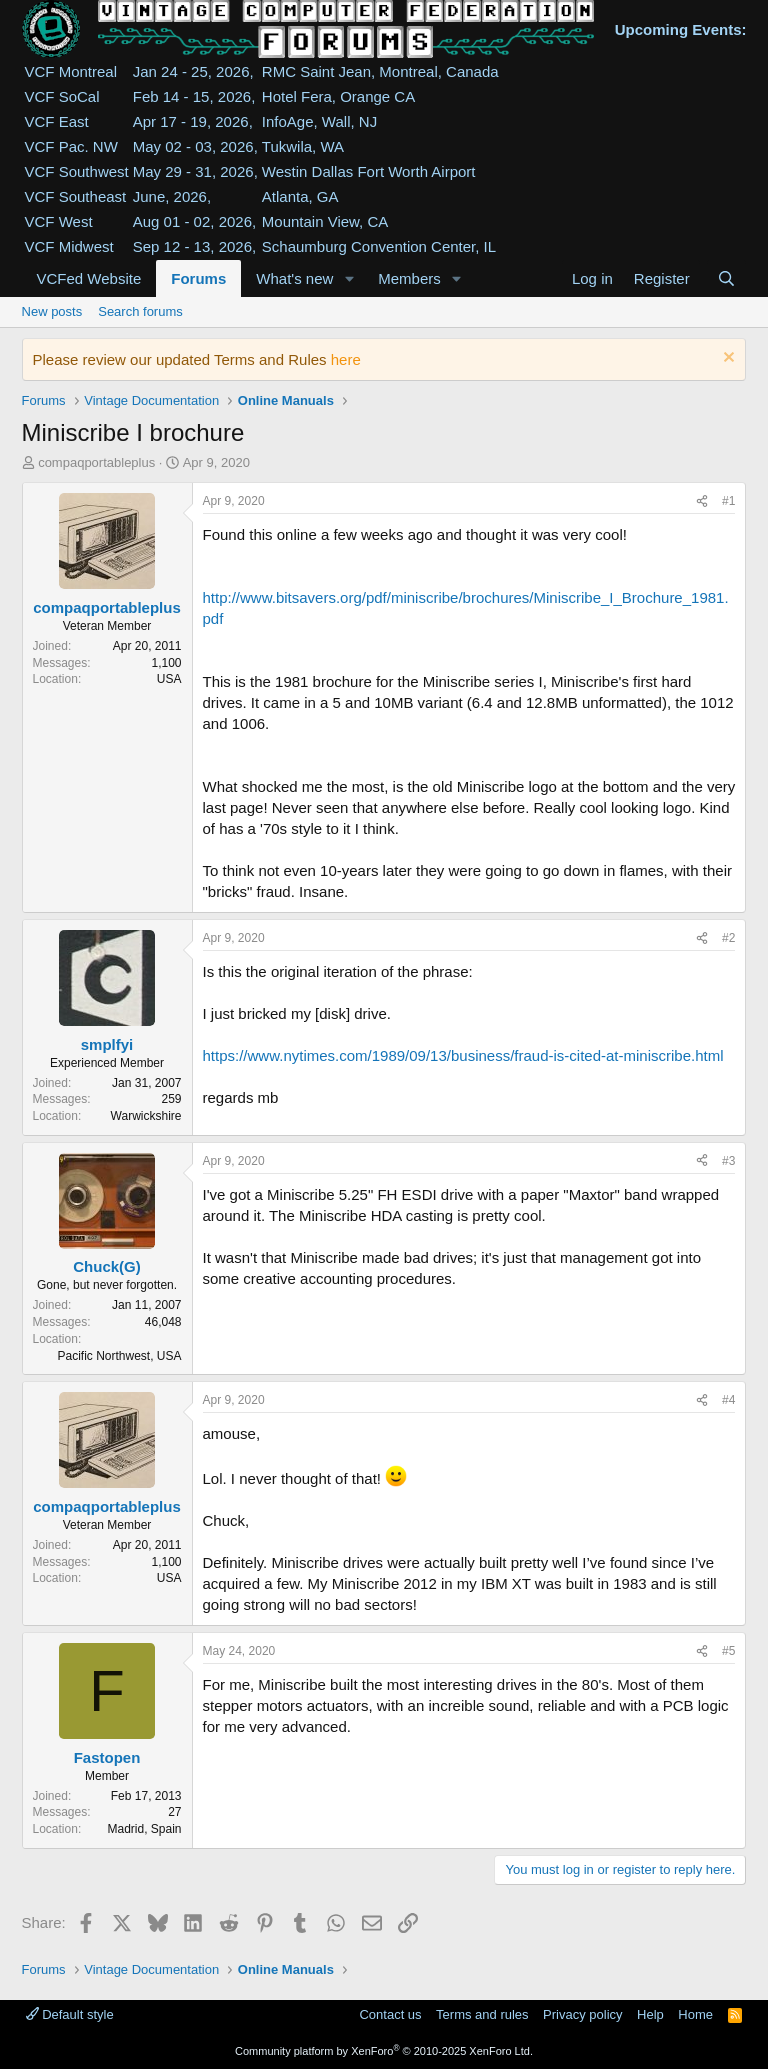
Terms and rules (482, 2014)
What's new (294, 278)
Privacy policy (582, 2014)
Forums (198, 278)
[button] (349, 278)
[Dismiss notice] (726, 359)
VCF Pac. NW (71, 146)
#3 (728, 1161)
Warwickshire (146, 1116)
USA (169, 679)
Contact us (390, 2014)
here (346, 359)
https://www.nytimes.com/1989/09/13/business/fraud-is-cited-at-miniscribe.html (463, 1055)
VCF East (57, 121)
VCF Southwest (77, 171)
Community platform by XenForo (384, 2051)
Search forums (140, 311)
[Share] (702, 501)
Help (650, 2014)
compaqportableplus (96, 462)
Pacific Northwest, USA (119, 1356)
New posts (52, 311)
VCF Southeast (76, 196)
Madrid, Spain (144, 1829)
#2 (728, 938)
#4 (728, 1400)
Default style (70, 2014)
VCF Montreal (71, 71)
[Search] (726, 278)
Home (695, 2014)
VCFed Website (89, 278)
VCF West (59, 221)
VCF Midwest (69, 246)
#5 (728, 1651)
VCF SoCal (62, 96)
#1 (728, 501)
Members (409, 278)
